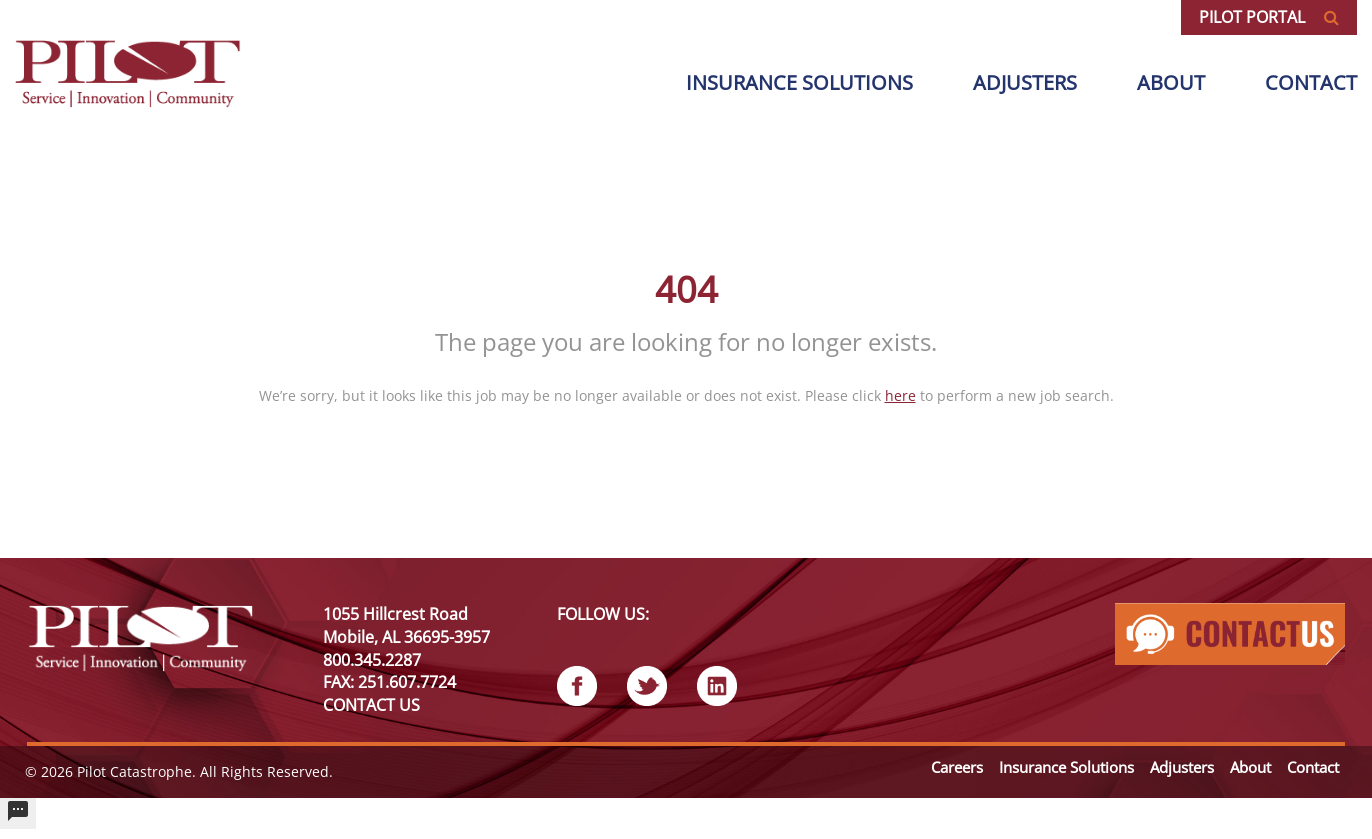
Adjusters (1025, 82)
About (1171, 82)
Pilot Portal (1269, 17)
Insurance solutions (799, 82)
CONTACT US (371, 705)
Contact (1311, 82)
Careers (957, 767)
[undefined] (18, 813)
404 (686, 289)
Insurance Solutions (1066, 767)
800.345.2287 (372, 660)
